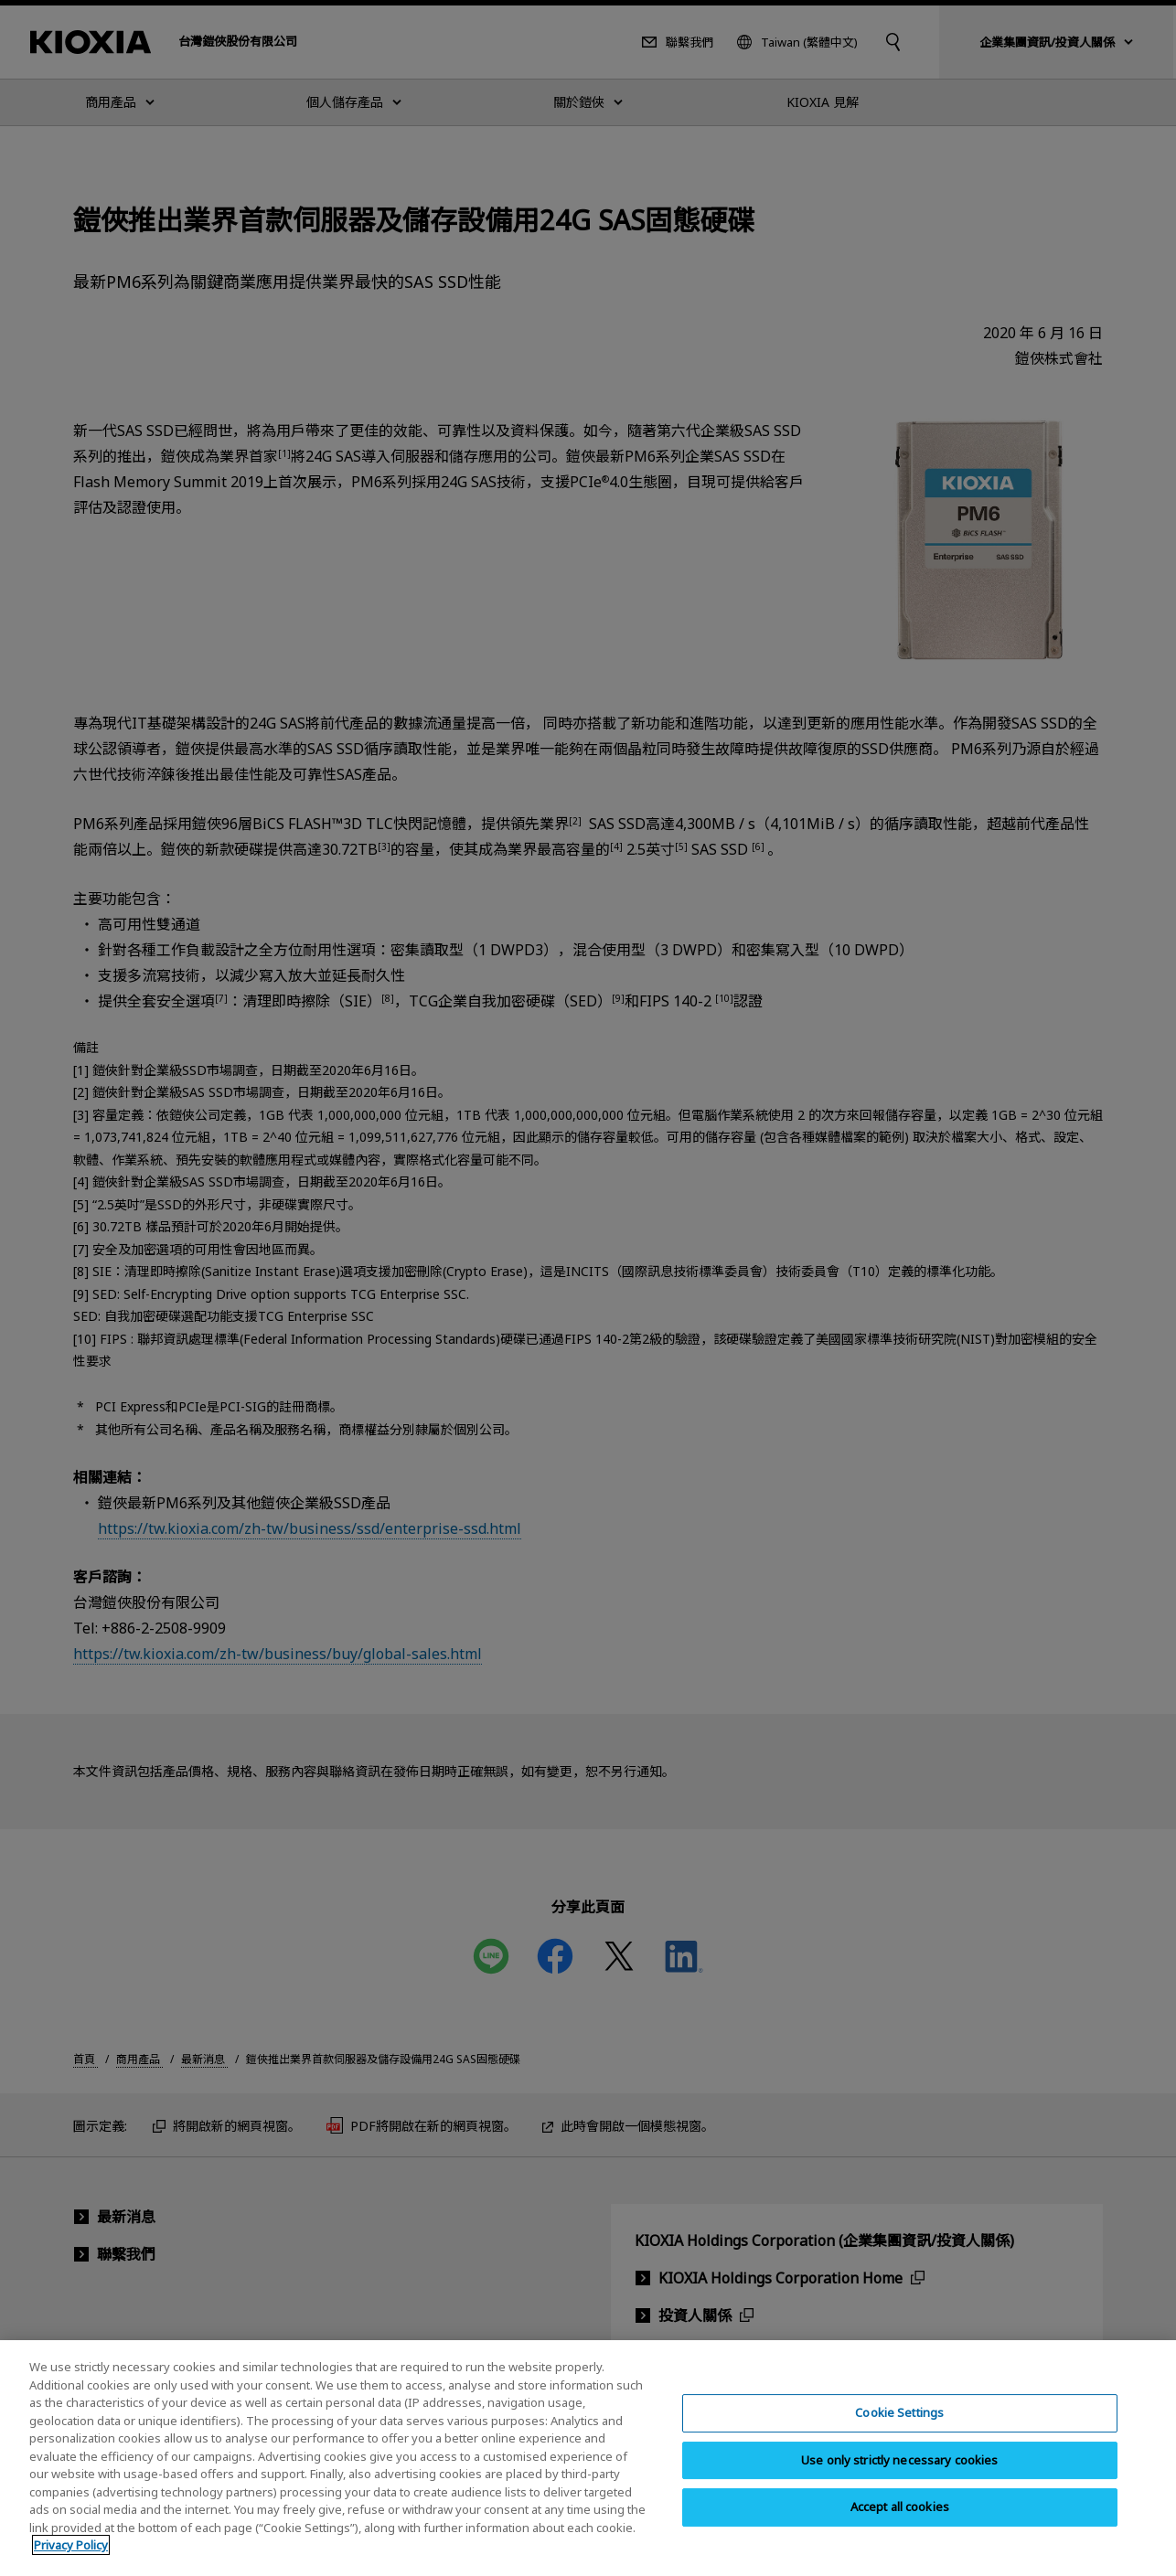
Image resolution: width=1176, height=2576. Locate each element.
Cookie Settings (899, 2428)
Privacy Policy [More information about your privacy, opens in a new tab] (71, 2560)
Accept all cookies (899, 2522)
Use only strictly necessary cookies (900, 2475)
